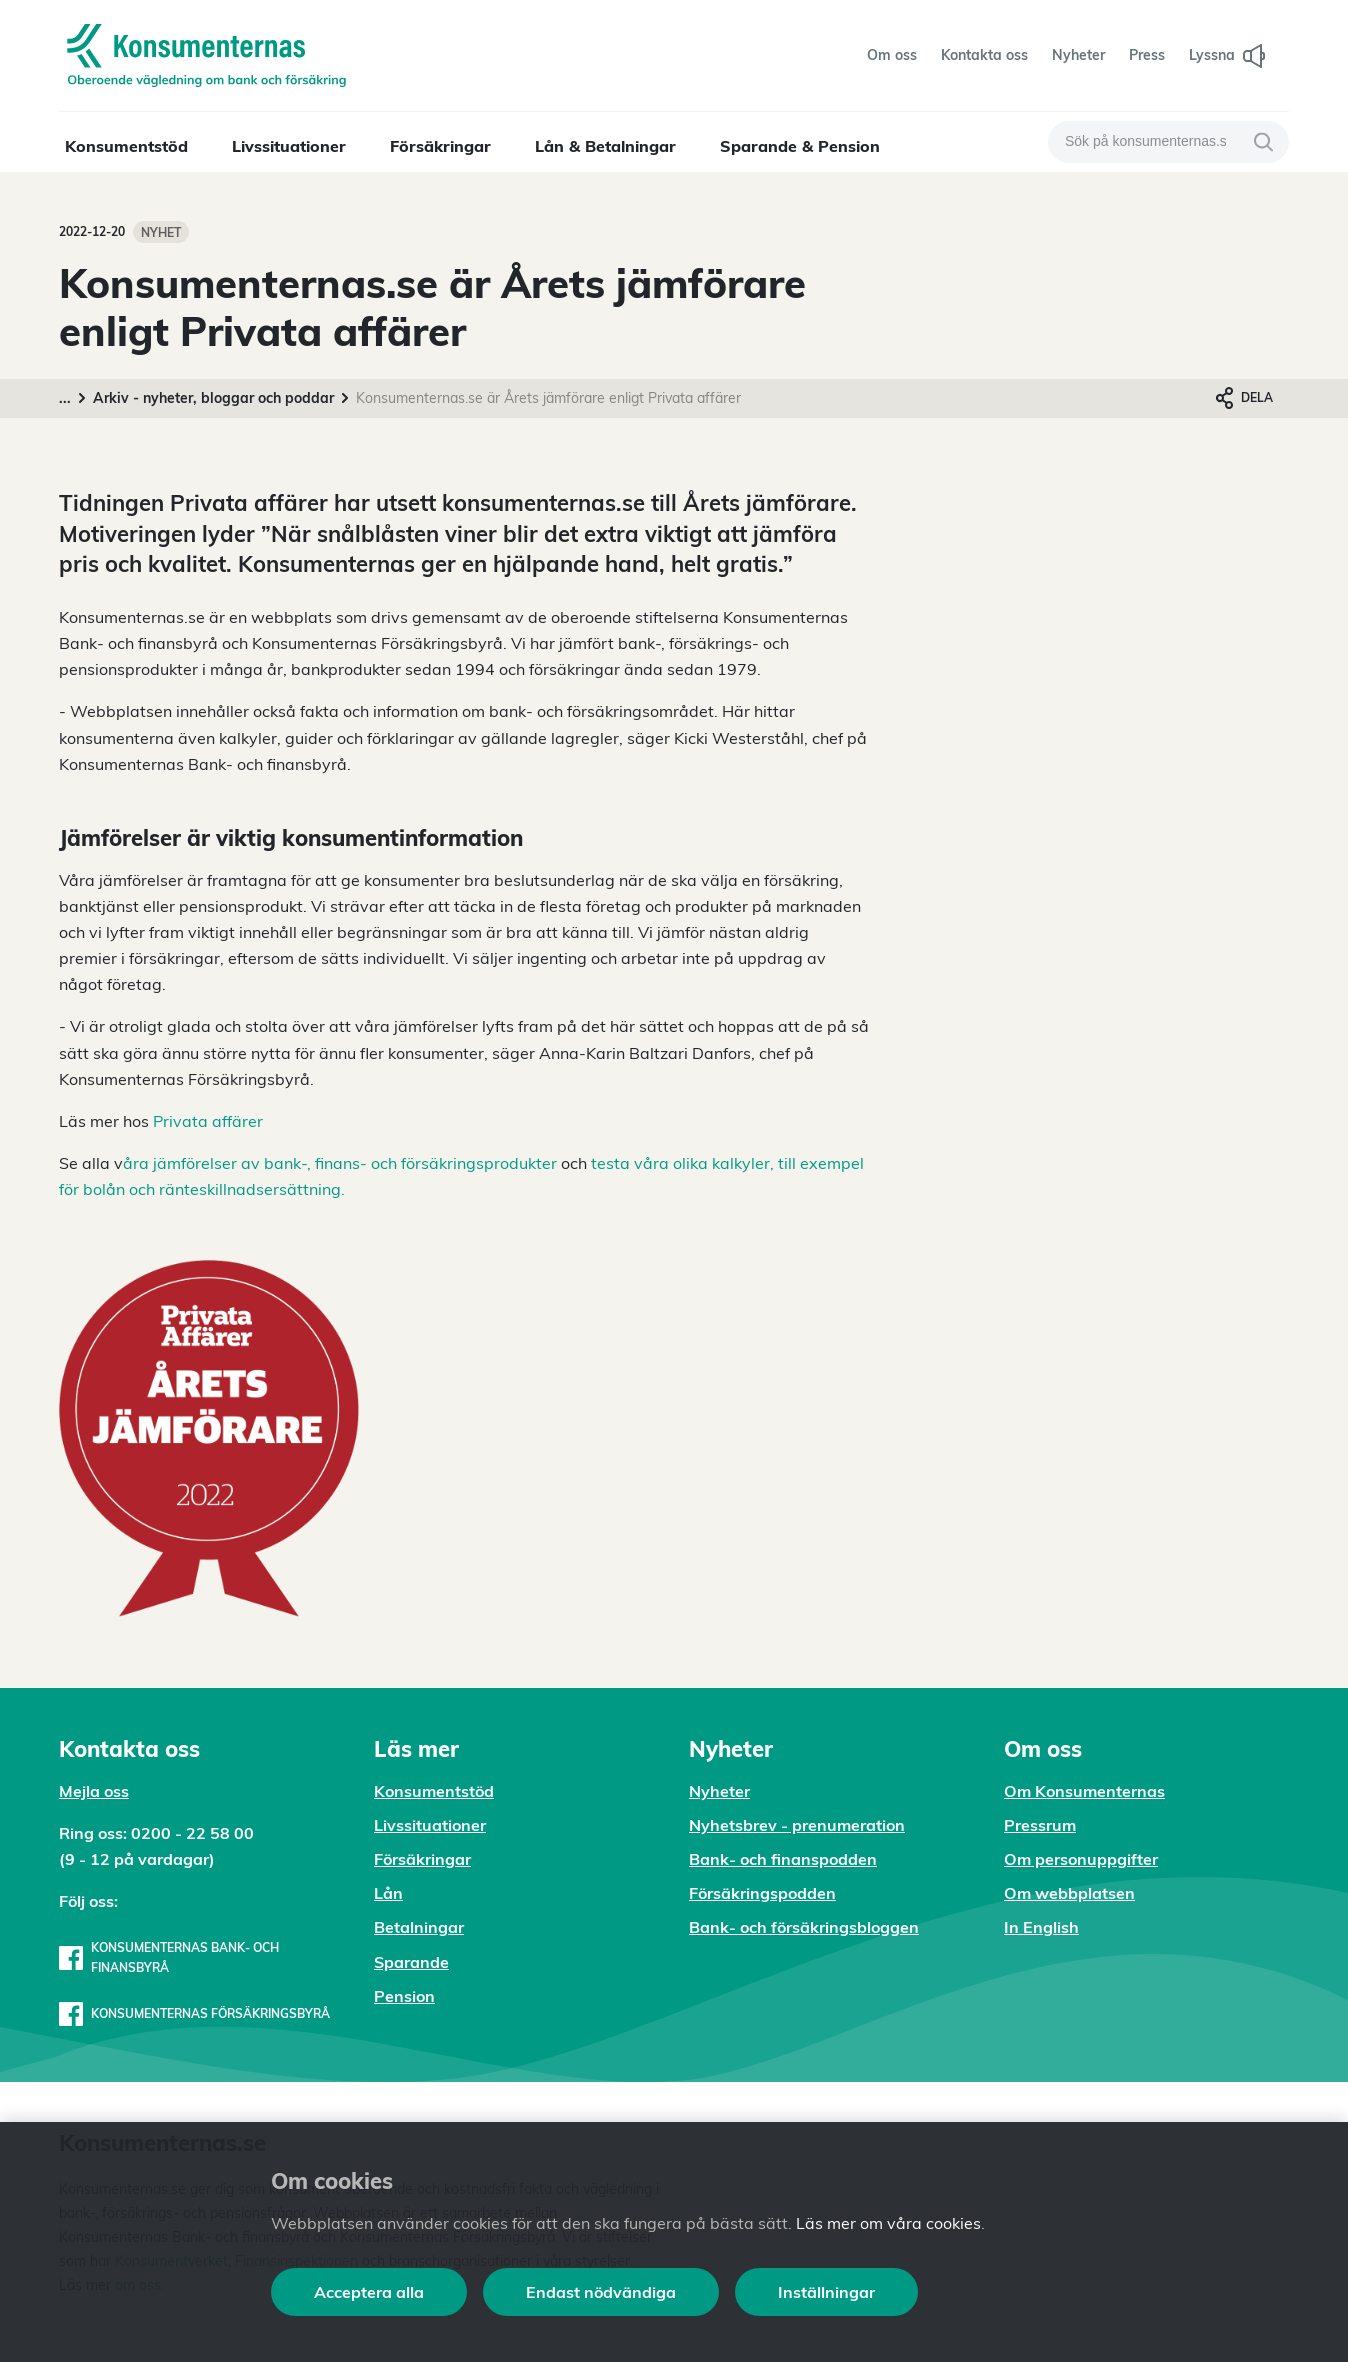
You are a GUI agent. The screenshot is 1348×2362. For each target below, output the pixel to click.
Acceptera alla (369, 2292)
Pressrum (1040, 1825)
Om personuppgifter (1081, 1859)
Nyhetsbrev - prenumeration (797, 1825)
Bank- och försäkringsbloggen (804, 1927)
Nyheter (719, 1791)
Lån (388, 1893)
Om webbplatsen (1069, 1893)
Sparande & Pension (800, 146)
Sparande (411, 1962)
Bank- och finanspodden (783, 1859)
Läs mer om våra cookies (888, 2223)
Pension (404, 1996)
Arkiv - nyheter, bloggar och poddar (213, 398)
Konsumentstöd (126, 146)
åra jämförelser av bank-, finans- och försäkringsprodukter (340, 1163)
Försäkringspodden (762, 1893)
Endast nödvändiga (601, 2292)
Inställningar (826, 2292)
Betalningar (419, 1927)
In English (1041, 1927)
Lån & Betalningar (605, 146)
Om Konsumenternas (1084, 1791)
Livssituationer (289, 146)
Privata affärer (206, 1121)
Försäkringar (440, 146)
